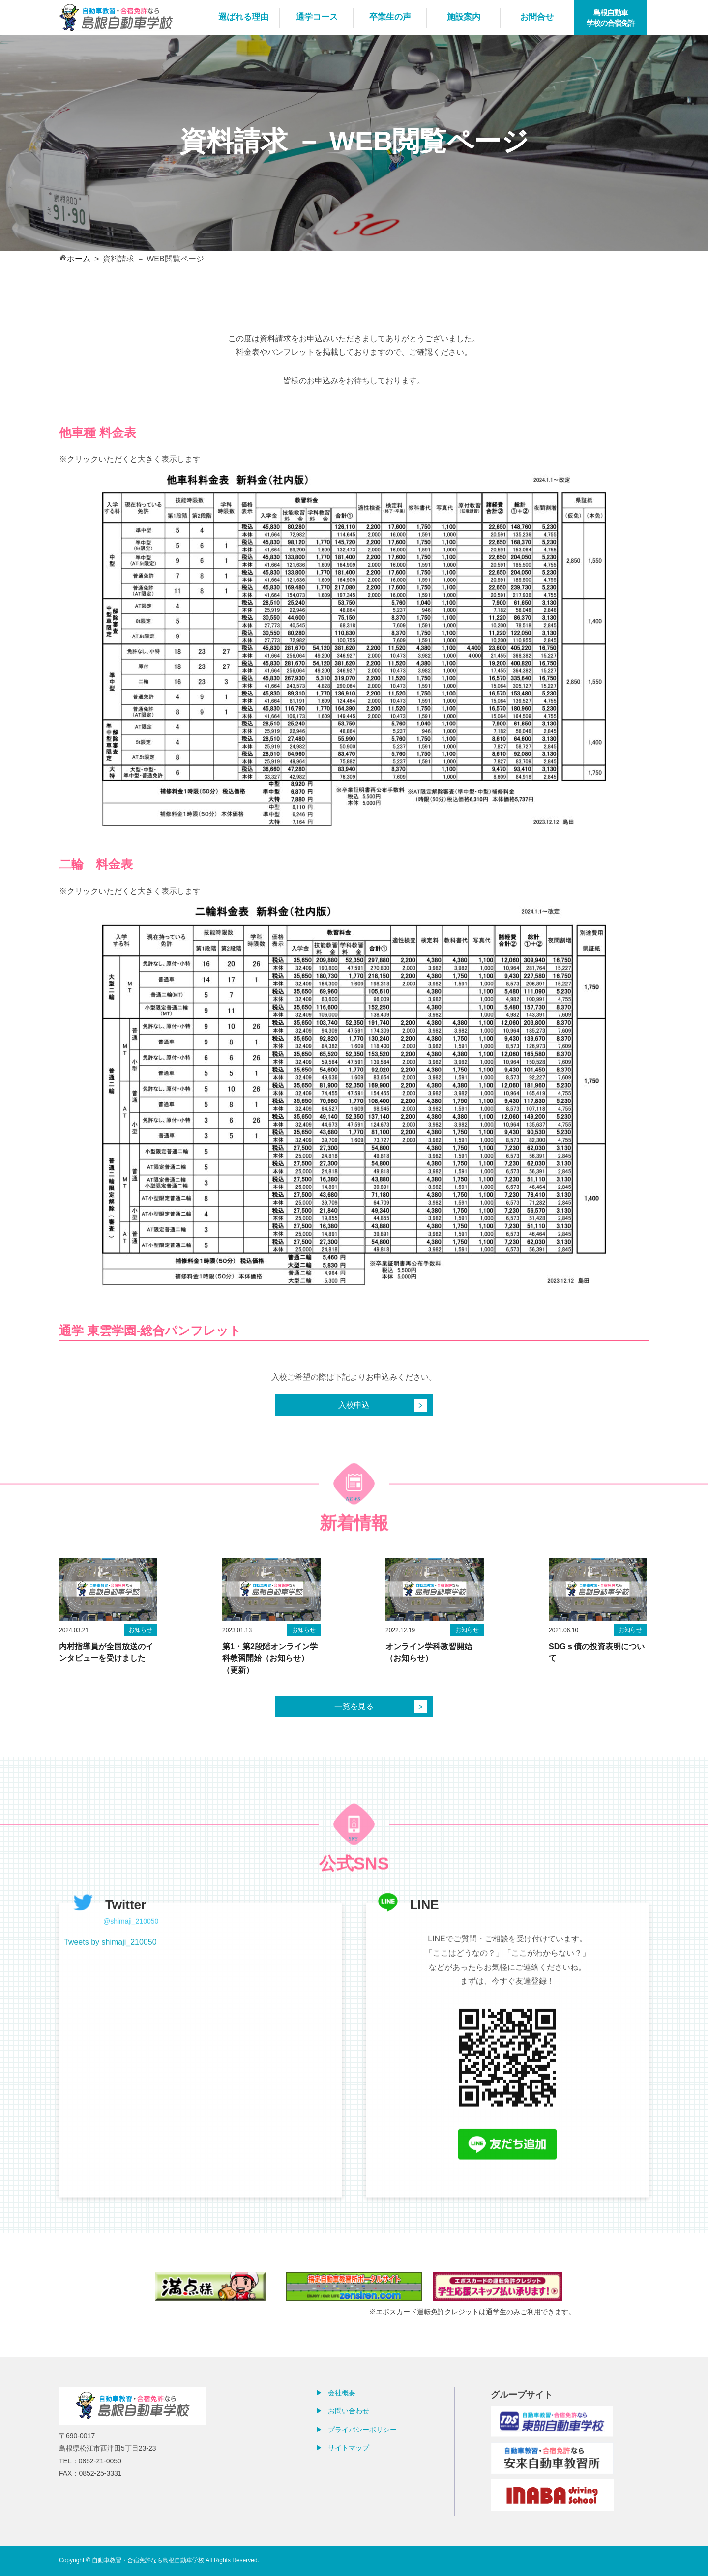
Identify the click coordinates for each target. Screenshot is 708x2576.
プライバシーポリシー (362, 2429)
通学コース (317, 17)
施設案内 (463, 17)
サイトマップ (348, 2448)
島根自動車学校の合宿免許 (611, 17)
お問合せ (537, 17)
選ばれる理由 (243, 17)
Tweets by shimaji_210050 (110, 1986)
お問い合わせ (348, 2411)
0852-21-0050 (100, 2461)
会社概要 (341, 2393)
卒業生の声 (390, 17)
